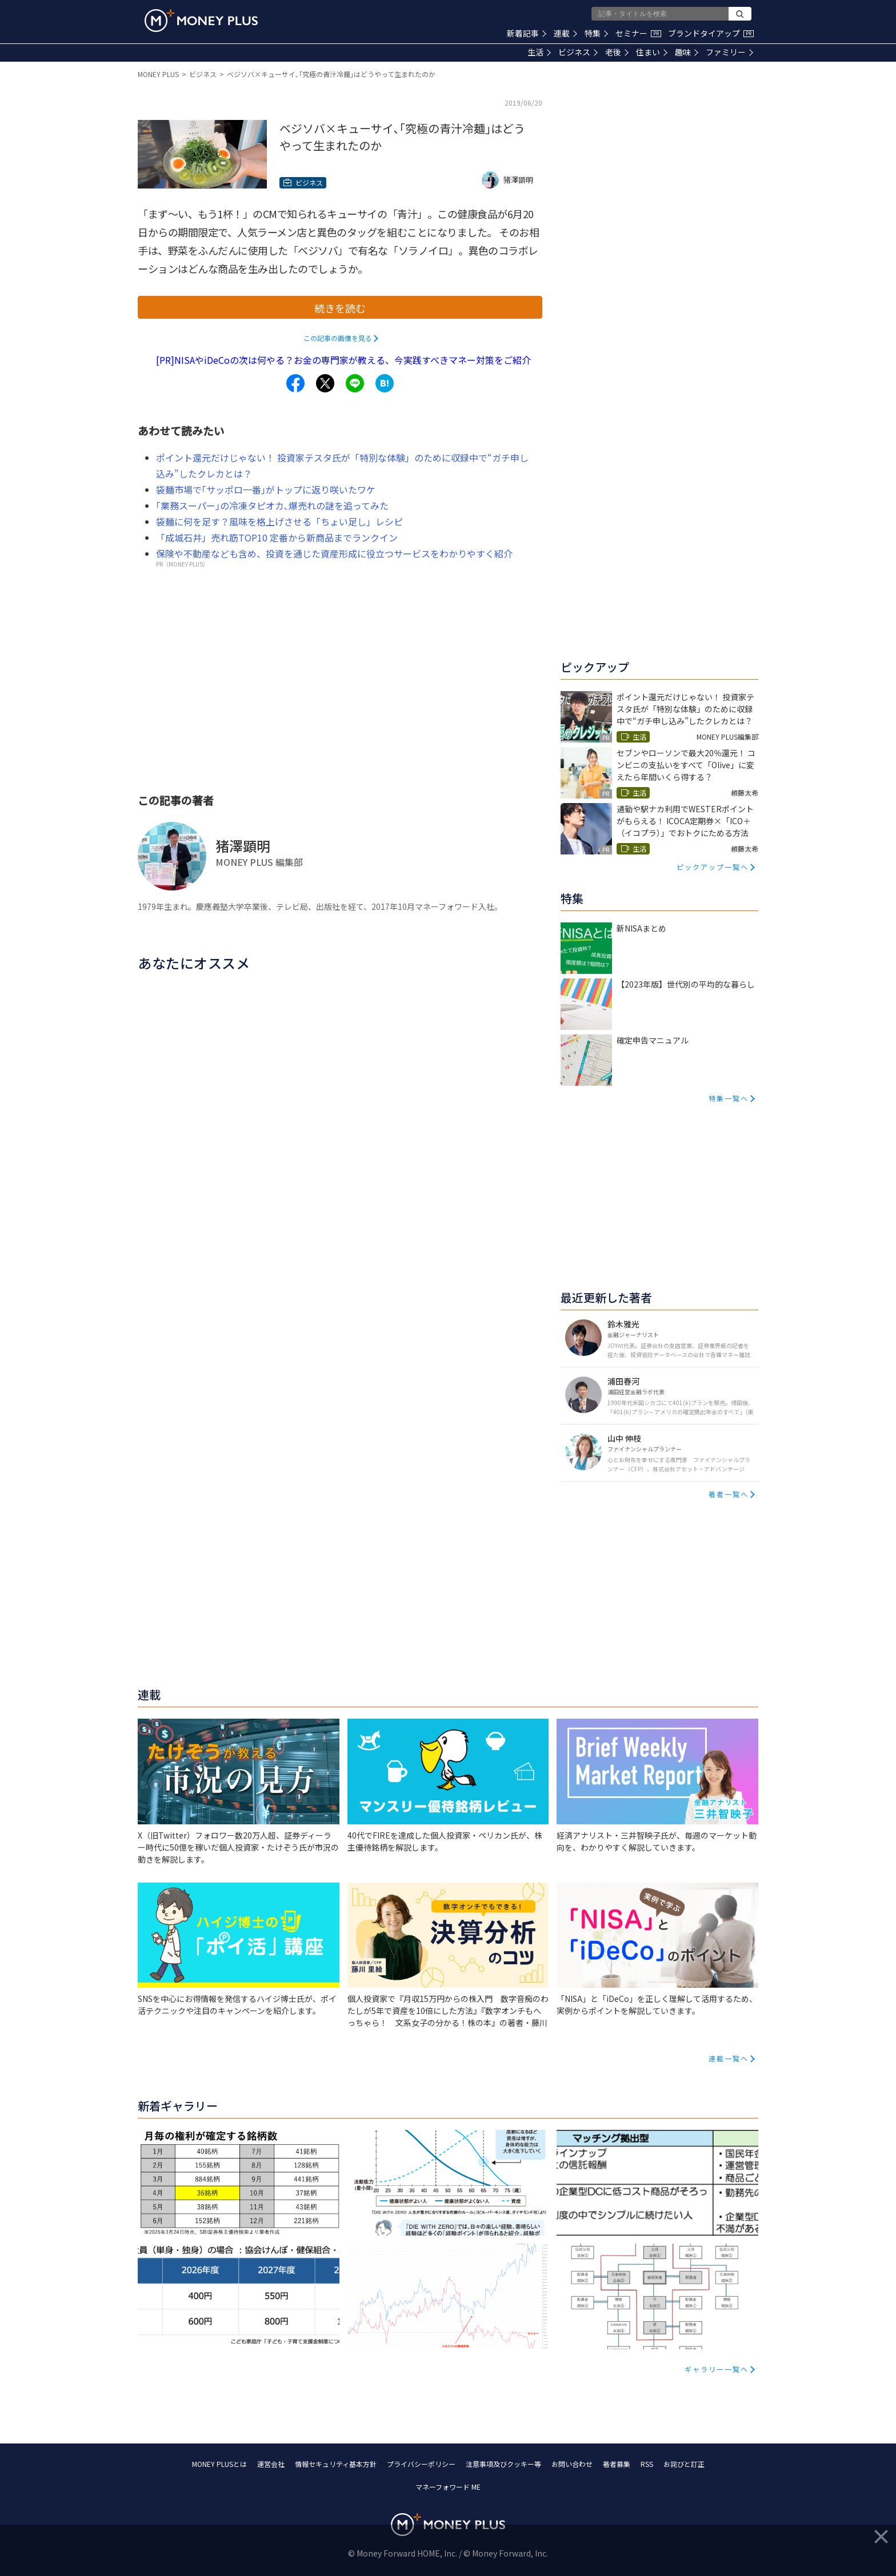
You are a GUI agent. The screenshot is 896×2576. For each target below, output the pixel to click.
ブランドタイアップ (711, 33)
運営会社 (271, 2464)
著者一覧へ (729, 1494)
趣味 (686, 52)
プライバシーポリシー (421, 2464)
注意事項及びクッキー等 (503, 2464)
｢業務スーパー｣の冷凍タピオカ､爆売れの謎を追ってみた (272, 505)
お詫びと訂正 (684, 2464)
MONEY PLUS (158, 74)
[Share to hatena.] (384, 383)
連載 (565, 33)
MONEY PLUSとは (219, 2464)
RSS (647, 2464)
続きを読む (340, 307)
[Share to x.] (325, 383)
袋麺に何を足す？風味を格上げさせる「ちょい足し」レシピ (279, 521)
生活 (539, 52)
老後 (617, 52)
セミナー (638, 33)
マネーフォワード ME (448, 2486)
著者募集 (616, 2464)
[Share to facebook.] (295, 383)
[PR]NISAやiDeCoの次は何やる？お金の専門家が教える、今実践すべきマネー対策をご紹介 (343, 360)
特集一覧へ (729, 1098)
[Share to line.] (355, 383)
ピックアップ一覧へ (713, 867)
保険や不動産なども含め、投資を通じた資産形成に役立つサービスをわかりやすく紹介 (334, 553)
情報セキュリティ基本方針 (336, 2464)
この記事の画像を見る (337, 338)
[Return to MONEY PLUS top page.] (201, 20)
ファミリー (729, 52)
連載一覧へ (729, 2058)
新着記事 (526, 33)
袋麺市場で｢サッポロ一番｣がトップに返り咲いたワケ (265, 489)
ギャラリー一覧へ (717, 2369)
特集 (596, 33)
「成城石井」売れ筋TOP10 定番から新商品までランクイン (277, 537)
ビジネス (578, 52)
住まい (651, 52)
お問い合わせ (572, 2464)
